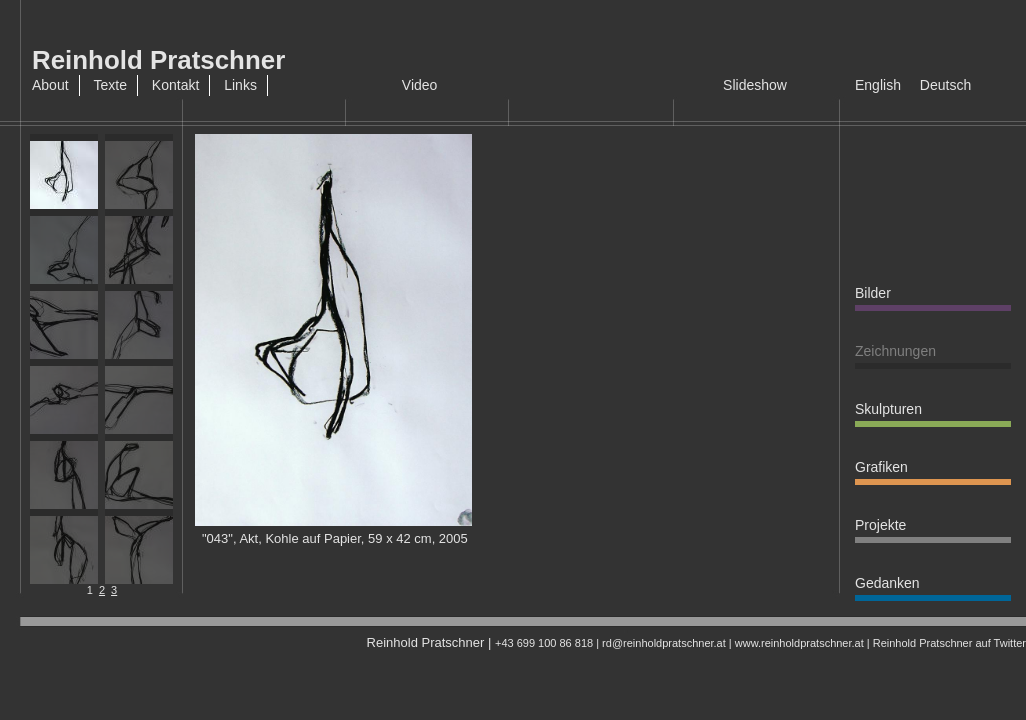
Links (240, 85)
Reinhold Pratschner (158, 60)
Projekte (880, 525)
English (878, 85)
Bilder (873, 293)
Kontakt (175, 85)
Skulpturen (888, 409)
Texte (109, 85)
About (50, 85)
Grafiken (881, 467)
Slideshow (755, 85)
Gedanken (887, 583)
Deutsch (945, 85)
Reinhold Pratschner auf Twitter (949, 643)
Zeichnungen (895, 351)
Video (420, 85)
